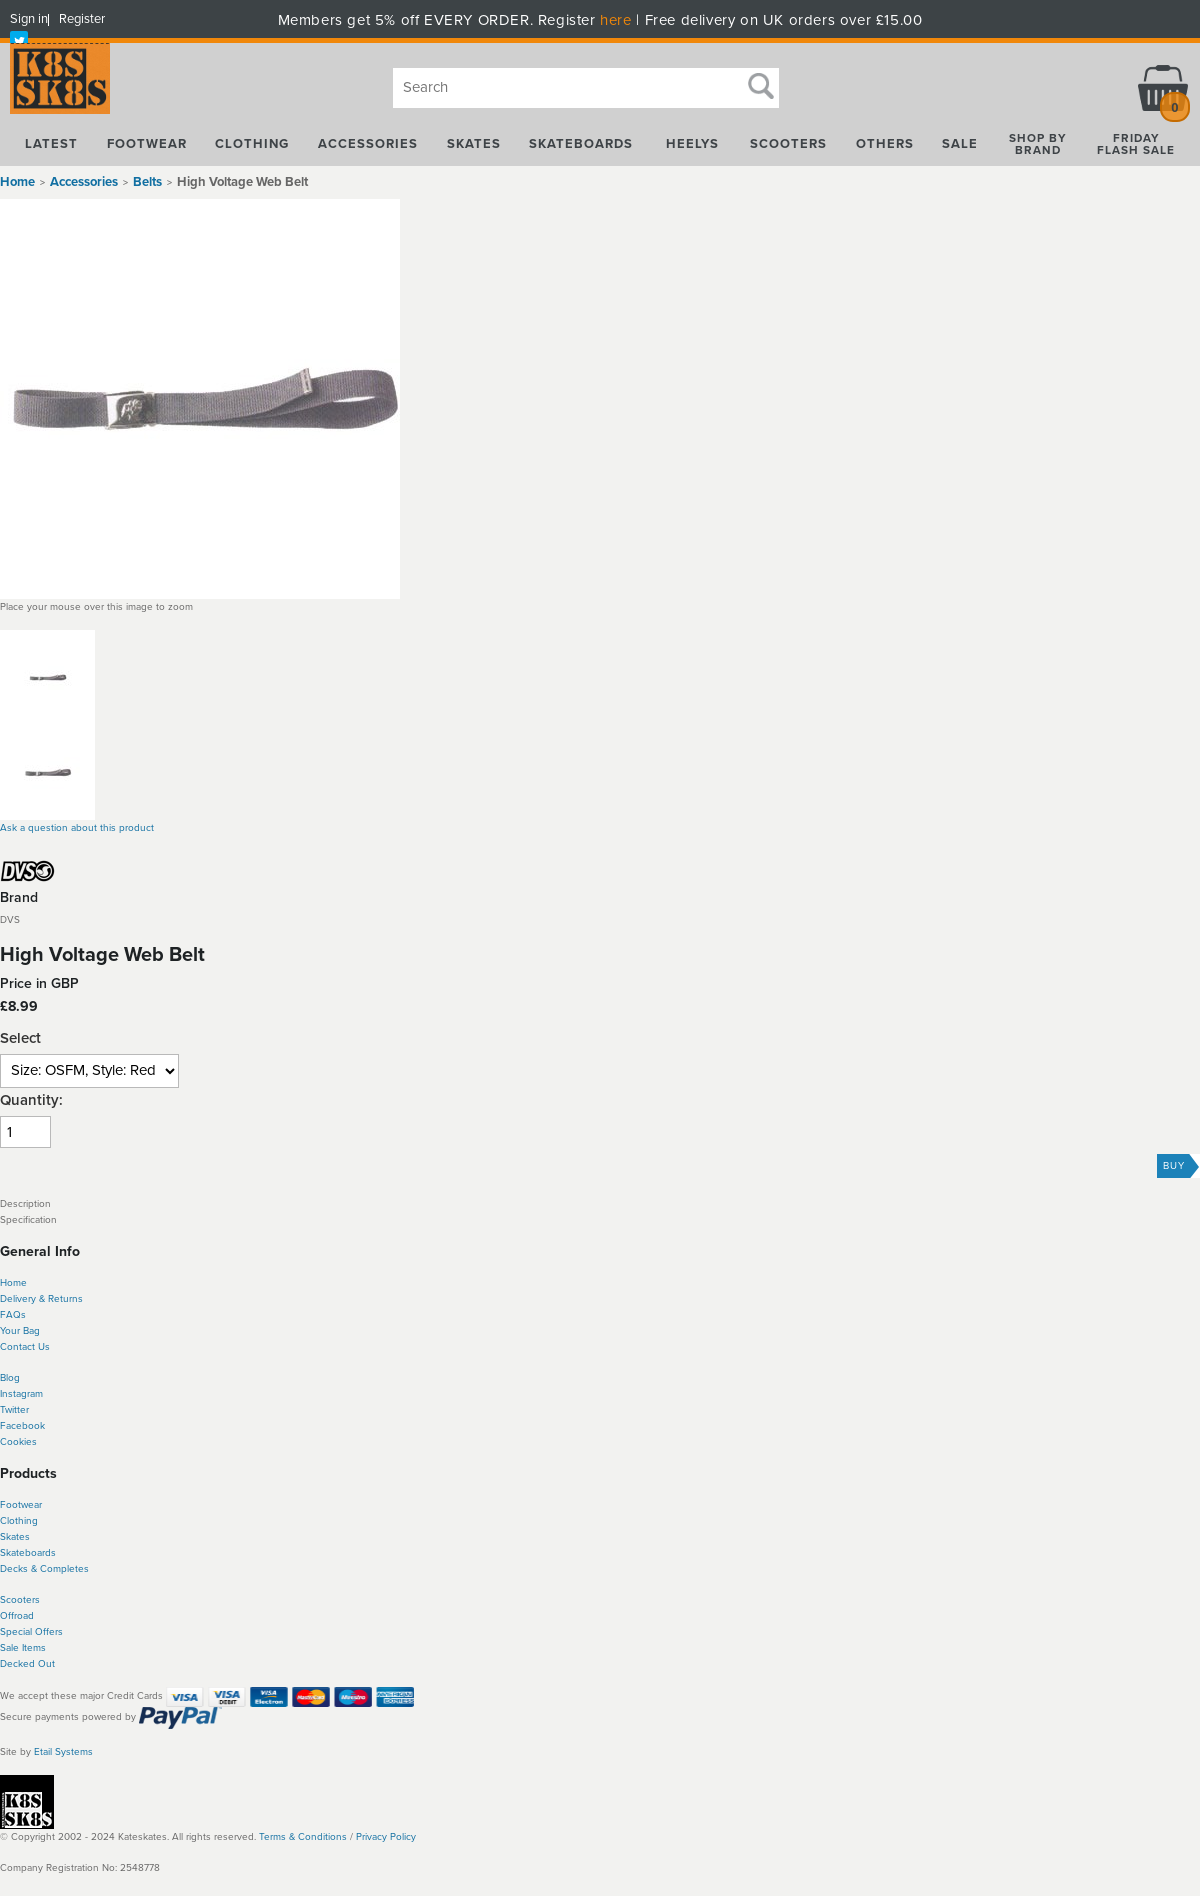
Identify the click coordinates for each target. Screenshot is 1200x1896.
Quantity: (31, 1100)
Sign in (29, 19)
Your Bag (20, 1331)
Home (17, 182)
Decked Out (27, 1664)
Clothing (19, 1521)
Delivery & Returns (41, 1299)
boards (40, 1553)
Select (20, 1038)
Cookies (18, 1442)
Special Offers (31, 1632)
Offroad (17, 1616)
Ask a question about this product (77, 828)
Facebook (22, 1426)
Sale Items (23, 1648)
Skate (12, 1553)
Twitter (14, 1410)
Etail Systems (63, 1752)
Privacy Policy (386, 1837)
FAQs (13, 1315)
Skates (15, 1537)
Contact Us (25, 1347)
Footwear (21, 1505)
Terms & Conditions (303, 1837)
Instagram (21, 1394)
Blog (10, 1378)
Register (82, 19)
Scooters (20, 1600)
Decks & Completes (44, 1569)
